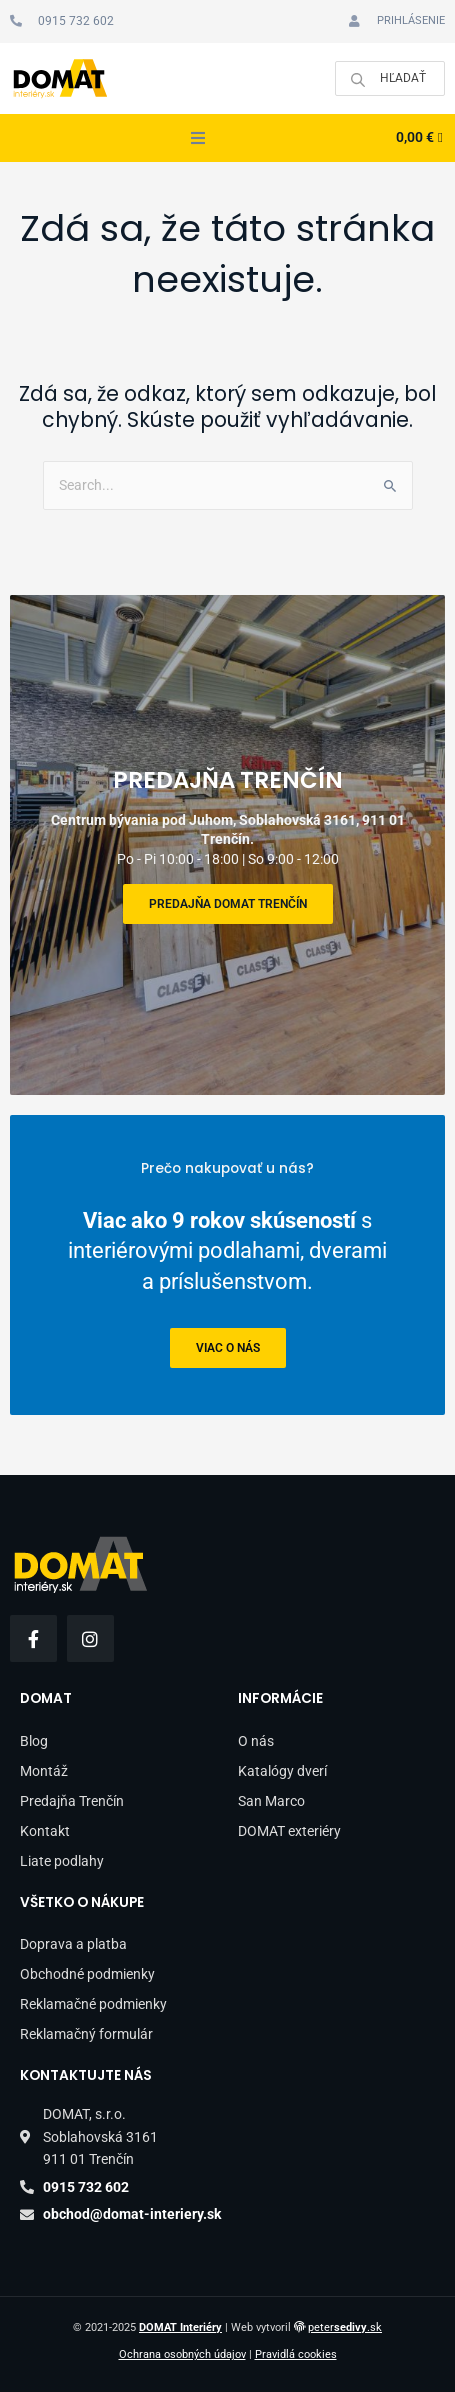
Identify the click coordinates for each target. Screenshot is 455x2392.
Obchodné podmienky (87, 1974)
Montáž (44, 1771)
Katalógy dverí (282, 1771)
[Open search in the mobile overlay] (390, 78)
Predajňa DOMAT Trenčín (228, 904)
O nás (256, 1741)
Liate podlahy (62, 1861)
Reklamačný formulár (86, 2034)
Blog (34, 1741)
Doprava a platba (73, 1944)
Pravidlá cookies (296, 2354)
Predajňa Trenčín (72, 1801)
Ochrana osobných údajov (182, 2354)
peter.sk (345, 2327)
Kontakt (45, 1831)
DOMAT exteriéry (289, 1831)
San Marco (271, 1801)
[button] (198, 138)
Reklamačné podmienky (93, 2004)
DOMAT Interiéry (180, 2327)
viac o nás (228, 1348)
